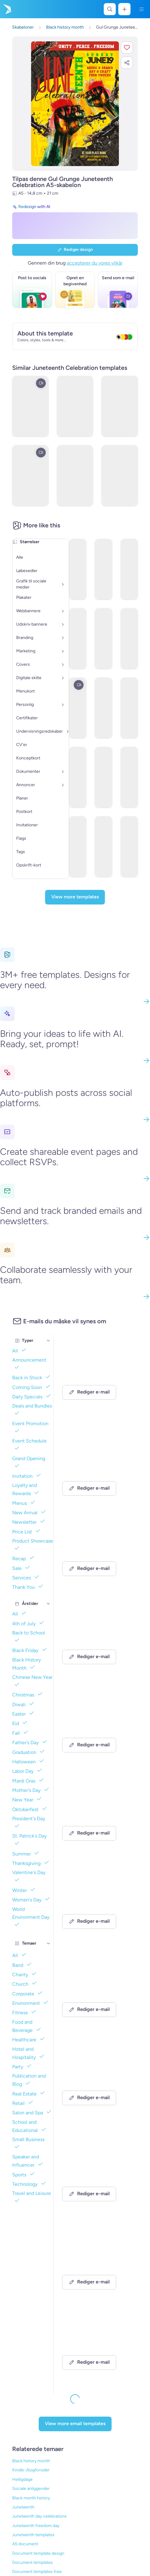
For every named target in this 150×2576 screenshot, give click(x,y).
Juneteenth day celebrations (39, 2516)
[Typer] (48, 1340)
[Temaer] (48, 1943)
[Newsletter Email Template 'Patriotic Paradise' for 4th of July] (95, 2085)
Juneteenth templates (33, 2534)
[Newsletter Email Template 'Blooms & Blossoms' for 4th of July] (95, 2173)
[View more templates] (75, 897)
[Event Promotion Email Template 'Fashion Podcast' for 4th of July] (95, 2349)
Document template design (38, 2553)
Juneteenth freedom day (35, 2525)
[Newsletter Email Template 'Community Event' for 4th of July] (95, 1820)
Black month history (31, 2498)
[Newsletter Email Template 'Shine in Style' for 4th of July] (95, 1997)
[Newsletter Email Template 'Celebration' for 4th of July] (95, 1379)
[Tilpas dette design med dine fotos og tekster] (75, 103)
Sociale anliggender (31, 2488)
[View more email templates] (75, 2424)
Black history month (31, 2460)
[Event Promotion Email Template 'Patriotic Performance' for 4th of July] (95, 2261)
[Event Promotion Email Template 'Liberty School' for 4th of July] (95, 1908)
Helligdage (22, 2479)
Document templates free (37, 2571)
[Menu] (141, 9)
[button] (127, 47)
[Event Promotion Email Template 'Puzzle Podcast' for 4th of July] (95, 1556)
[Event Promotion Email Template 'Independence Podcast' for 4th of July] (95, 1467)
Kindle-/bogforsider (31, 2470)
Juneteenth (23, 2507)
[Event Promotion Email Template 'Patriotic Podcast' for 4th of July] (95, 1732)
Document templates (32, 2562)
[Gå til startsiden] (6, 9)
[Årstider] (48, 1603)
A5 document (25, 2543)
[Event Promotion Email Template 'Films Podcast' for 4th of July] (95, 1644)
